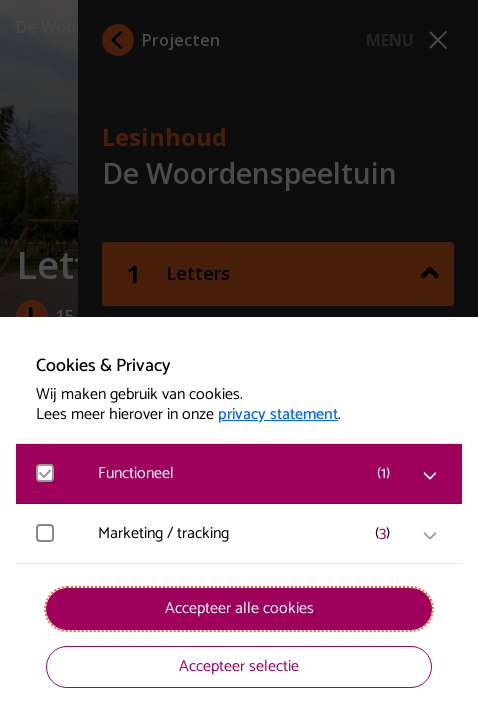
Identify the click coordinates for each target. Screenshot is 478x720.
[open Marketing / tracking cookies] (430, 536)
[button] (249, 473)
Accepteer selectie (239, 666)
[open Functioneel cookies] (430, 476)
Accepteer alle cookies (239, 608)
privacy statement (278, 415)
